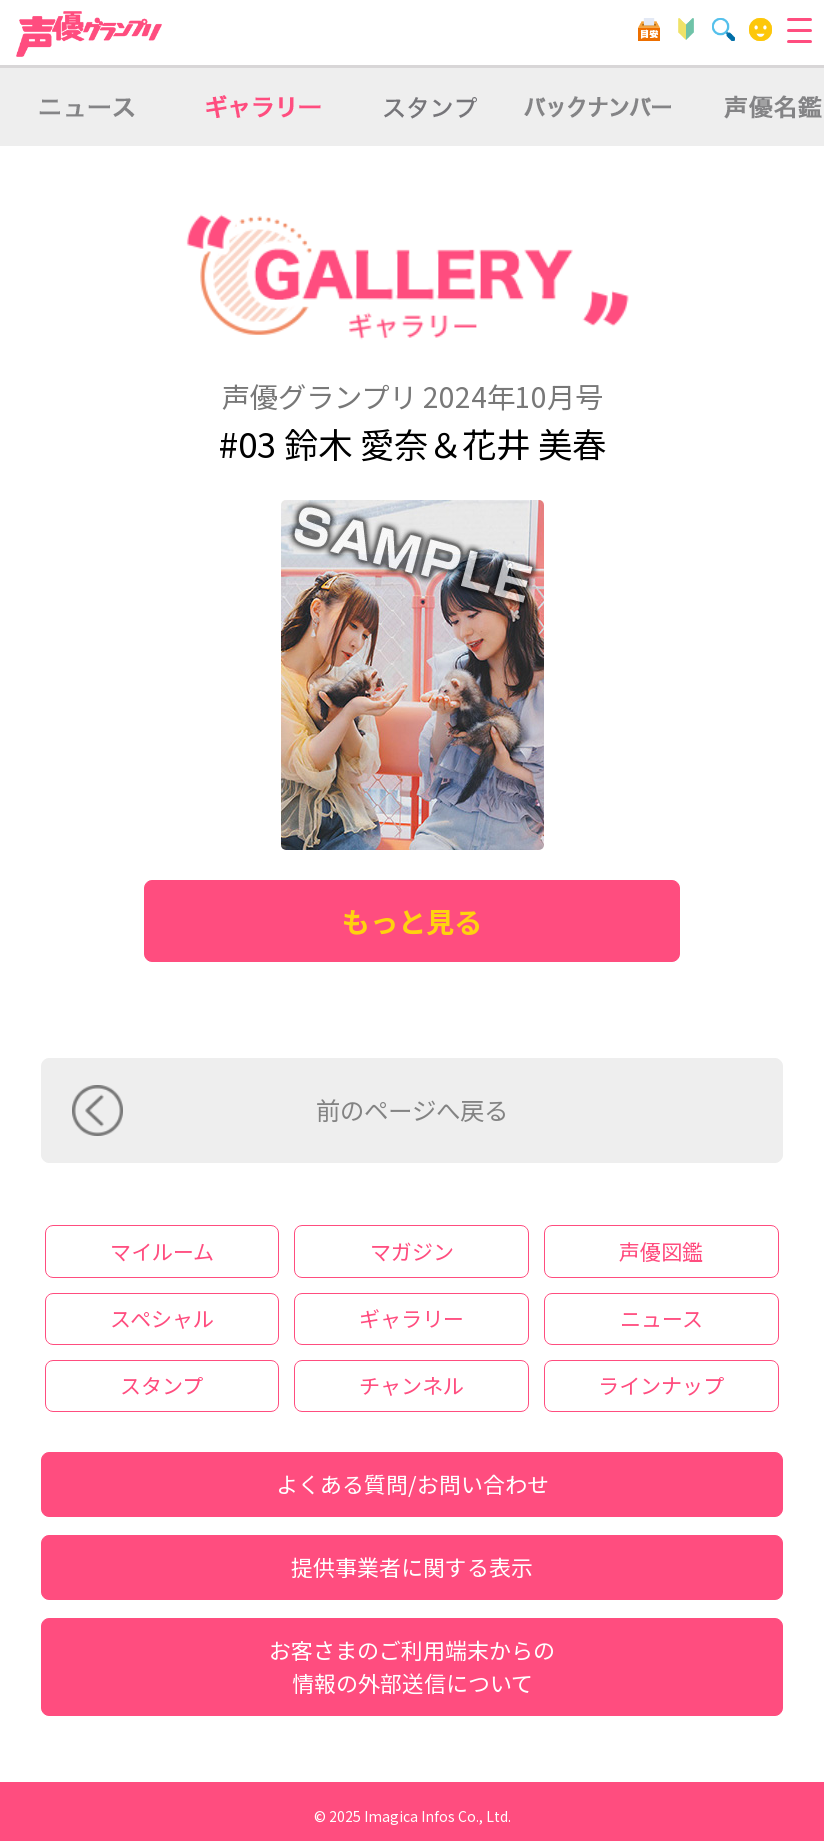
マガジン (412, 1251)
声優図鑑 (661, 1251)
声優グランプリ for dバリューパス (90, 34)
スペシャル (162, 1318)
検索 (723, 29)
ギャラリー (411, 1318)
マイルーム (760, 29)
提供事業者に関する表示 (412, 1566)
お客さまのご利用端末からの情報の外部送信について (412, 1666)
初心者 (686, 29)
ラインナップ (661, 1385)
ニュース (661, 1318)
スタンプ (161, 1385)
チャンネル (411, 1385)
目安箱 (648, 29)
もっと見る (412, 920)
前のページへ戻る (412, 1109)
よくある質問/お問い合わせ (412, 1483)
